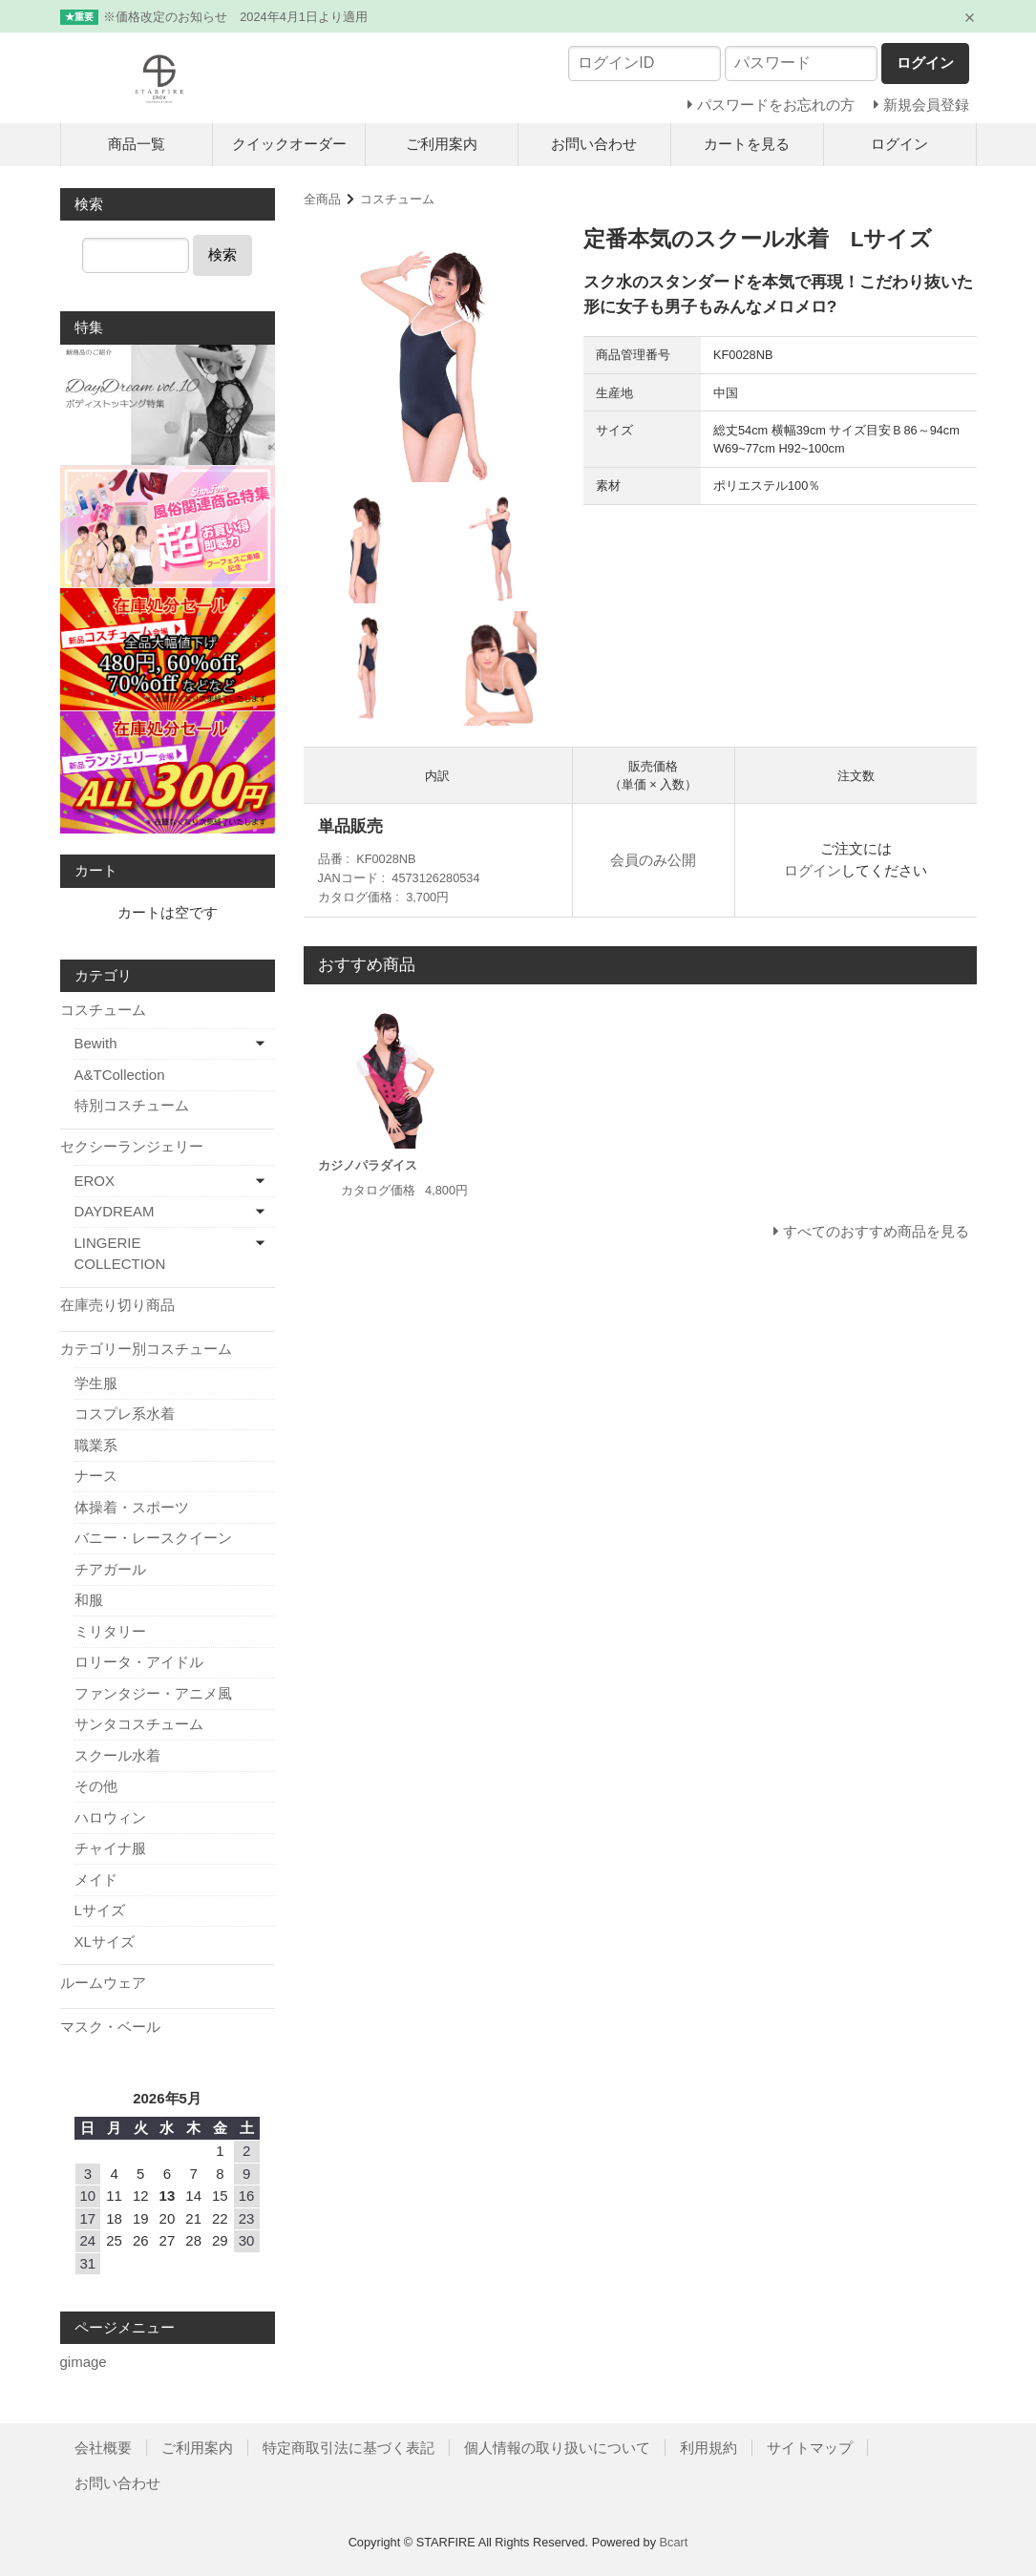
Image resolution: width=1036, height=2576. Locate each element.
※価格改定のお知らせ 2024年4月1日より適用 (235, 17)
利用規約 (708, 2447)
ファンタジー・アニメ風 (153, 1693)
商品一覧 (136, 144)
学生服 (95, 1383)
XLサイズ (104, 1941)
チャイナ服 (110, 1848)
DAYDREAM (114, 1211)
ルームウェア (103, 1982)
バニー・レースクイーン (153, 1538)
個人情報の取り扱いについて (557, 2447)
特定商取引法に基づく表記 (348, 2447)
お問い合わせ (594, 144)
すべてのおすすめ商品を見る (876, 1231)
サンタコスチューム (138, 1724)
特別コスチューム (131, 1105)
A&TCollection (119, 1074)
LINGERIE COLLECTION (120, 1254)
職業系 (95, 1445)
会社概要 (103, 2447)
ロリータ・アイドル (138, 1662)
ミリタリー (110, 1631)
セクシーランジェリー (131, 1146)
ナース (95, 1475)
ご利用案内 (441, 144)
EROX (95, 1180)
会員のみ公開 (653, 860)
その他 (95, 1786)
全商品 (322, 199)
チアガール (110, 1569)
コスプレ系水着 (124, 1413)
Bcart (674, 2542)
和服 (88, 1600)
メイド (95, 1879)
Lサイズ (99, 1910)
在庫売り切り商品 (117, 1305)
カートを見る (747, 144)
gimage (83, 2362)
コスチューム (397, 199)
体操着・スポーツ (131, 1507)
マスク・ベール (110, 2026)
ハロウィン (110, 1817)
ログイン (899, 144)
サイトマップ (810, 2447)
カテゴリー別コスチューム (146, 1349)
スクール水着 (117, 1755)
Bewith (95, 1043)
